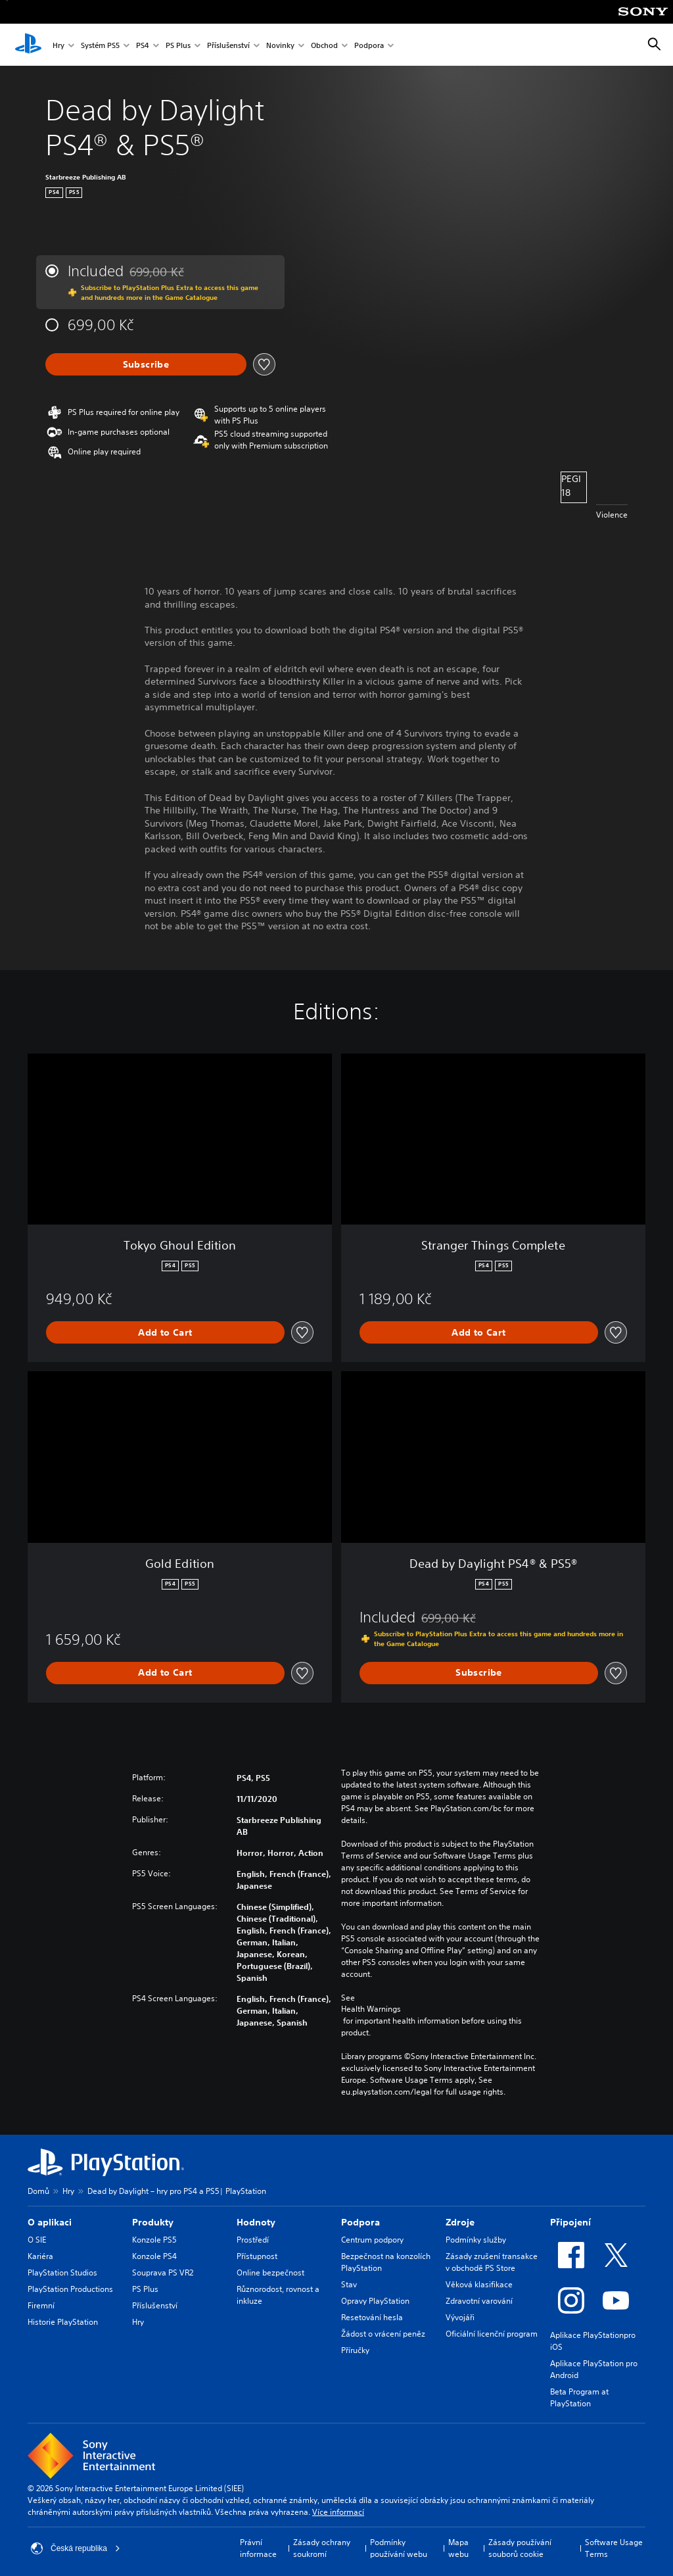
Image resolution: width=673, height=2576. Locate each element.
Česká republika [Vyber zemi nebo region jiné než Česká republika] (76, 2548)
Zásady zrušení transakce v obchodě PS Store (492, 2261)
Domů (38, 2191)
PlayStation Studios (62, 2272)
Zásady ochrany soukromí (321, 2548)
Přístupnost (257, 2256)
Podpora (369, 45)
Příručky (355, 2350)
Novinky (280, 45)
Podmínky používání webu (398, 2548)
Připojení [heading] (570, 2222)
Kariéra (40, 2256)
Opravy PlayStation (375, 2300)
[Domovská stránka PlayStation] (28, 44)
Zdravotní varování (479, 2300)
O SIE (37, 2239)
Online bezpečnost (270, 2272)
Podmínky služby (476, 2239)
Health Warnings (371, 2009)
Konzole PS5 (154, 2239)
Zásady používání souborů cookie (519, 2548)
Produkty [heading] (153, 2222)
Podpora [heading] (360, 2222)
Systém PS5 (100, 45)
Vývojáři (460, 2317)
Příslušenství (228, 45)
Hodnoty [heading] (256, 2222)
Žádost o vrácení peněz (383, 2333)
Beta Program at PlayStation (579, 2397)
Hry (58, 45)
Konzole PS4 (154, 2256)
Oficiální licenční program (492, 2333)
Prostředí (253, 2239)
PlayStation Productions (70, 2289)
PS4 (142, 45)
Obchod (324, 45)
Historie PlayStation (63, 2321)
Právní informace (258, 2548)
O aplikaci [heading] (50, 2222)
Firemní (41, 2305)
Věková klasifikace (479, 2284)
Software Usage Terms (614, 2548)
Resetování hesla (372, 2317)
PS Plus (178, 45)
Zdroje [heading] (460, 2222)
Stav (349, 2284)
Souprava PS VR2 (162, 2272)
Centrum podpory (372, 2239)
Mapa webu (458, 2548)
